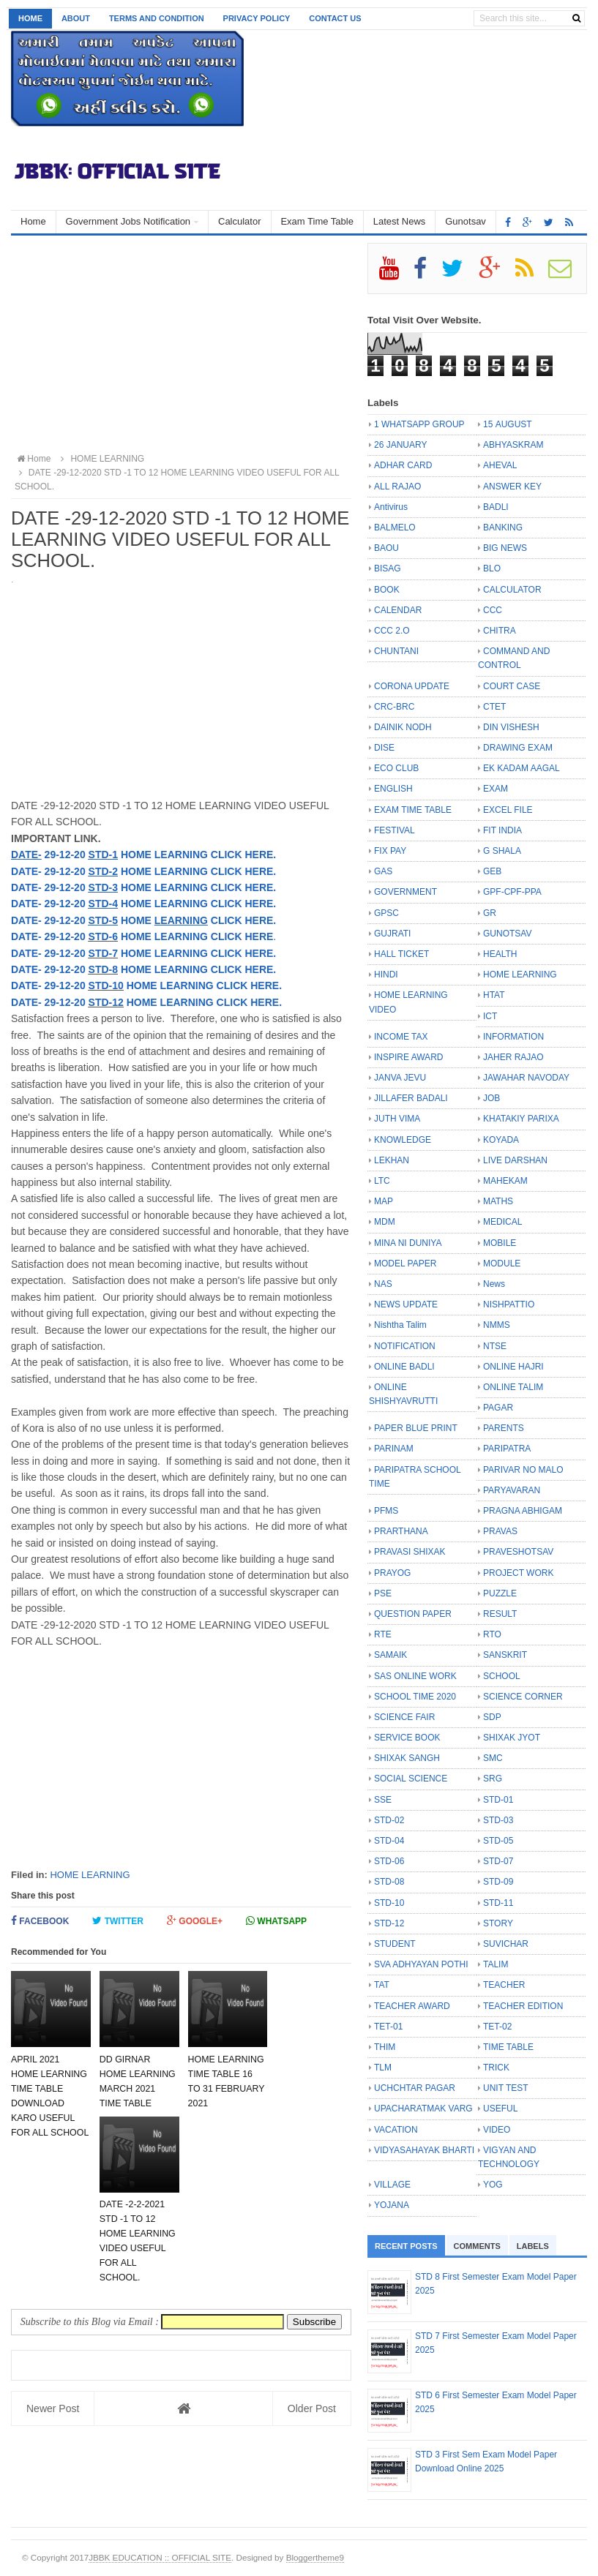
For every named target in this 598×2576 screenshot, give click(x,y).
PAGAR (498, 1407)
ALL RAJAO (397, 486)
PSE (383, 1593)
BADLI (496, 507)
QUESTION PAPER (413, 1614)
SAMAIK (390, 1655)
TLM (383, 2067)
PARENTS (503, 1428)
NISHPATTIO (508, 1304)
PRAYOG (392, 1573)
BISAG (387, 568)
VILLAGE (392, 2184)
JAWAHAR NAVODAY (526, 1078)
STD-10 (106, 985)
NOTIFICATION (405, 1346)
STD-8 (103, 969)
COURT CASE (511, 686)
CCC (492, 610)
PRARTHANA (401, 1531)
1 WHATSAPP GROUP (419, 424)
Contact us (335, 18)
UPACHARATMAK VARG (423, 2108)
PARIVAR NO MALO (523, 1470)
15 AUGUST (507, 424)
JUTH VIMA (397, 1119)
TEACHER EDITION (523, 2006)
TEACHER (504, 1985)
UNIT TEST (505, 2088)
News (494, 1284)
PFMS (386, 1511)
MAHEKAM (505, 1181)
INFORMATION (513, 1037)
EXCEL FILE (508, 810)
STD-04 (389, 1841)
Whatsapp (276, 1920)
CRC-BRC (394, 707)
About (75, 18)
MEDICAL (502, 1222)
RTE (383, 1634)
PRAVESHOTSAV (518, 1552)
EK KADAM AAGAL (521, 768)
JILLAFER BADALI (411, 1098)
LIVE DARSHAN (515, 1160)
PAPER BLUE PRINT (415, 1428)
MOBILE (499, 1243)
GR (489, 913)
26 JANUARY (400, 445)
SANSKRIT (505, 1655)
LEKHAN (391, 1160)
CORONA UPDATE (411, 686)
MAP (383, 1201)
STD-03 (498, 1820)
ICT (490, 1016)
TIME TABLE (508, 2047)
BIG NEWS (505, 548)
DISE (384, 748)
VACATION (396, 2130)
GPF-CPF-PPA (512, 892)
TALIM (495, 1964)
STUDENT (395, 1944)
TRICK (496, 2067)
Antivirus (391, 507)
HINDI (386, 974)
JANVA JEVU (400, 1078)
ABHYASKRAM (513, 445)
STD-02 (389, 1820)
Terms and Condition (156, 18)
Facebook (40, 1920)
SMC (493, 1758)
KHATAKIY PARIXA (521, 1119)
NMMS (496, 1325)
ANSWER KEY (512, 486)
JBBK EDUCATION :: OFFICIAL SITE (160, 2557)
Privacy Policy (257, 18)
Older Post (312, 2408)
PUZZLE (500, 1593)
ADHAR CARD (403, 465)
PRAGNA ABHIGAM (522, 1511)
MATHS (498, 1201)
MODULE (501, 1263)
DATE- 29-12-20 (50, 936)
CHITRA (499, 631)
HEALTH (500, 954)
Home (30, 18)
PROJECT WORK (518, 1573)
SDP (492, 1717)
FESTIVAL (394, 830)
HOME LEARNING (90, 1874)
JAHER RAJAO (513, 1057)
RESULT (500, 1614)
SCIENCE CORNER (523, 1696)
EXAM (495, 789)
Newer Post (52, 2408)
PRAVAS (500, 1531)
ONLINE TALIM (513, 1387)
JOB (491, 1098)
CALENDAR (398, 610)
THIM (384, 2047)
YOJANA (391, 2205)
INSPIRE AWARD (408, 1057)
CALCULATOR (512, 590)
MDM (384, 1222)
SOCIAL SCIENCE (410, 1778)
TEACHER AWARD (412, 2006)
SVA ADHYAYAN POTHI (421, 1964)
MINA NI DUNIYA (407, 1243)
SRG (492, 1778)
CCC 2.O (392, 631)
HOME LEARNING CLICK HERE (195, 936)
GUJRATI (392, 933)
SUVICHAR (505, 1944)
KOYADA (501, 1140)
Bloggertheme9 (315, 2557)
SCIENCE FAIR (404, 1717)
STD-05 (498, 1841)
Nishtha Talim (400, 1325)
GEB (492, 871)
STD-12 (106, 1002)
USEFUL (500, 2108)
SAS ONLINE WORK (415, 1676)
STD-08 (389, 1882)
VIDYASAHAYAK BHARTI (424, 2150)
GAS (383, 871)
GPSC (386, 913)
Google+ (195, 1920)
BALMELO (395, 527)
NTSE (495, 1346)
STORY (498, 1923)
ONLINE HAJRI (513, 1367)
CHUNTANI (396, 651)
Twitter (117, 1920)
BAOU (386, 548)
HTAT (494, 995)
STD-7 (103, 953)
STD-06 (389, 1861)
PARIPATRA (507, 1448)
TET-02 (497, 2026)
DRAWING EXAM (518, 748)
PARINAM (394, 1448)
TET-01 (388, 2026)
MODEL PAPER (405, 1263)
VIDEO (496, 2130)
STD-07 (498, 1861)
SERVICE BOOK (407, 1737)
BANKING (503, 527)
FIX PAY (390, 851)
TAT (381, 1985)
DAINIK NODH (403, 727)
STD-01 (498, 1800)
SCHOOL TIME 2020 (415, 1696)
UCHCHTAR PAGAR (414, 2088)
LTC (382, 1181)
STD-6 (103, 936)
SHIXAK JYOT (511, 1737)
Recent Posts (406, 2246)
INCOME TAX (401, 1037)
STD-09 (498, 1882)
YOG (493, 2184)
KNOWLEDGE (402, 1140)
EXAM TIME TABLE (413, 810)
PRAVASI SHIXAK (410, 1552)
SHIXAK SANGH (407, 1758)
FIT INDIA (502, 830)
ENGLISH (393, 789)
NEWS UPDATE (406, 1304)
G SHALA (502, 851)
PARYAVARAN (511, 1490)
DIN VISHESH (511, 727)
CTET (494, 707)
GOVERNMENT (405, 892)
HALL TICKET (401, 954)
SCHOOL (501, 1676)
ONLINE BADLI (404, 1367)
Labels (533, 2246)
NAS (383, 1284)
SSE (383, 1800)
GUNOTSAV (507, 933)
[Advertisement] (181, 345)
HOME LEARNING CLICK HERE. (197, 953)
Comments (477, 2246)
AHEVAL (500, 465)
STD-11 (498, 1903)
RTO (492, 1634)
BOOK (387, 590)
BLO (492, 568)
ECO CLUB (396, 768)
